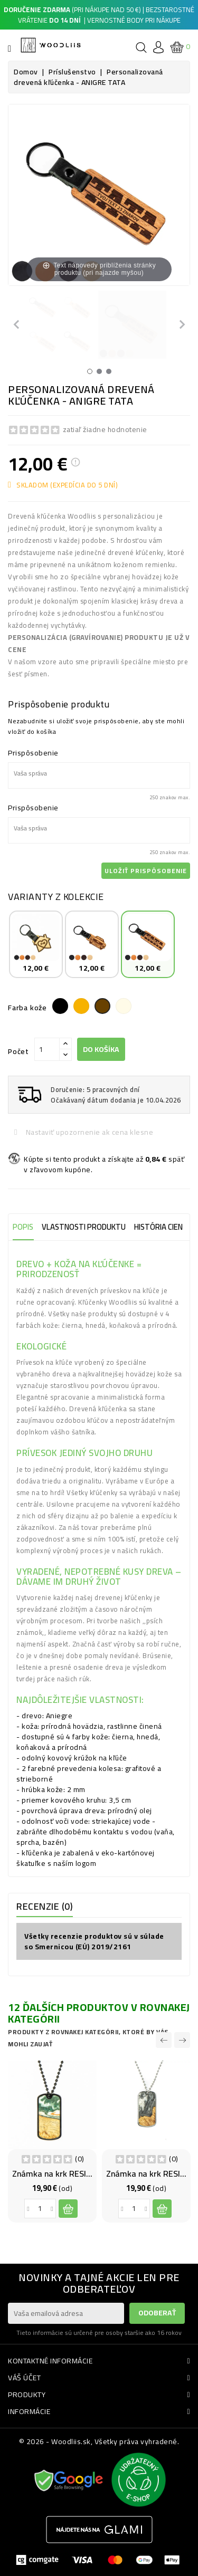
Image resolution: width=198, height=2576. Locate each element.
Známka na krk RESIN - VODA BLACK (79, 2173)
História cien (158, 1226)
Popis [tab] (23, 1226)
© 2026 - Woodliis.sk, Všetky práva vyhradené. (99, 2441)
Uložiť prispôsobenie (146, 871)
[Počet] (47, 1049)
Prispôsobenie (33, 753)
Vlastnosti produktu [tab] (84, 1226)
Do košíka (101, 1049)
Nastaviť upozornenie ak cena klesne (88, 1132)
